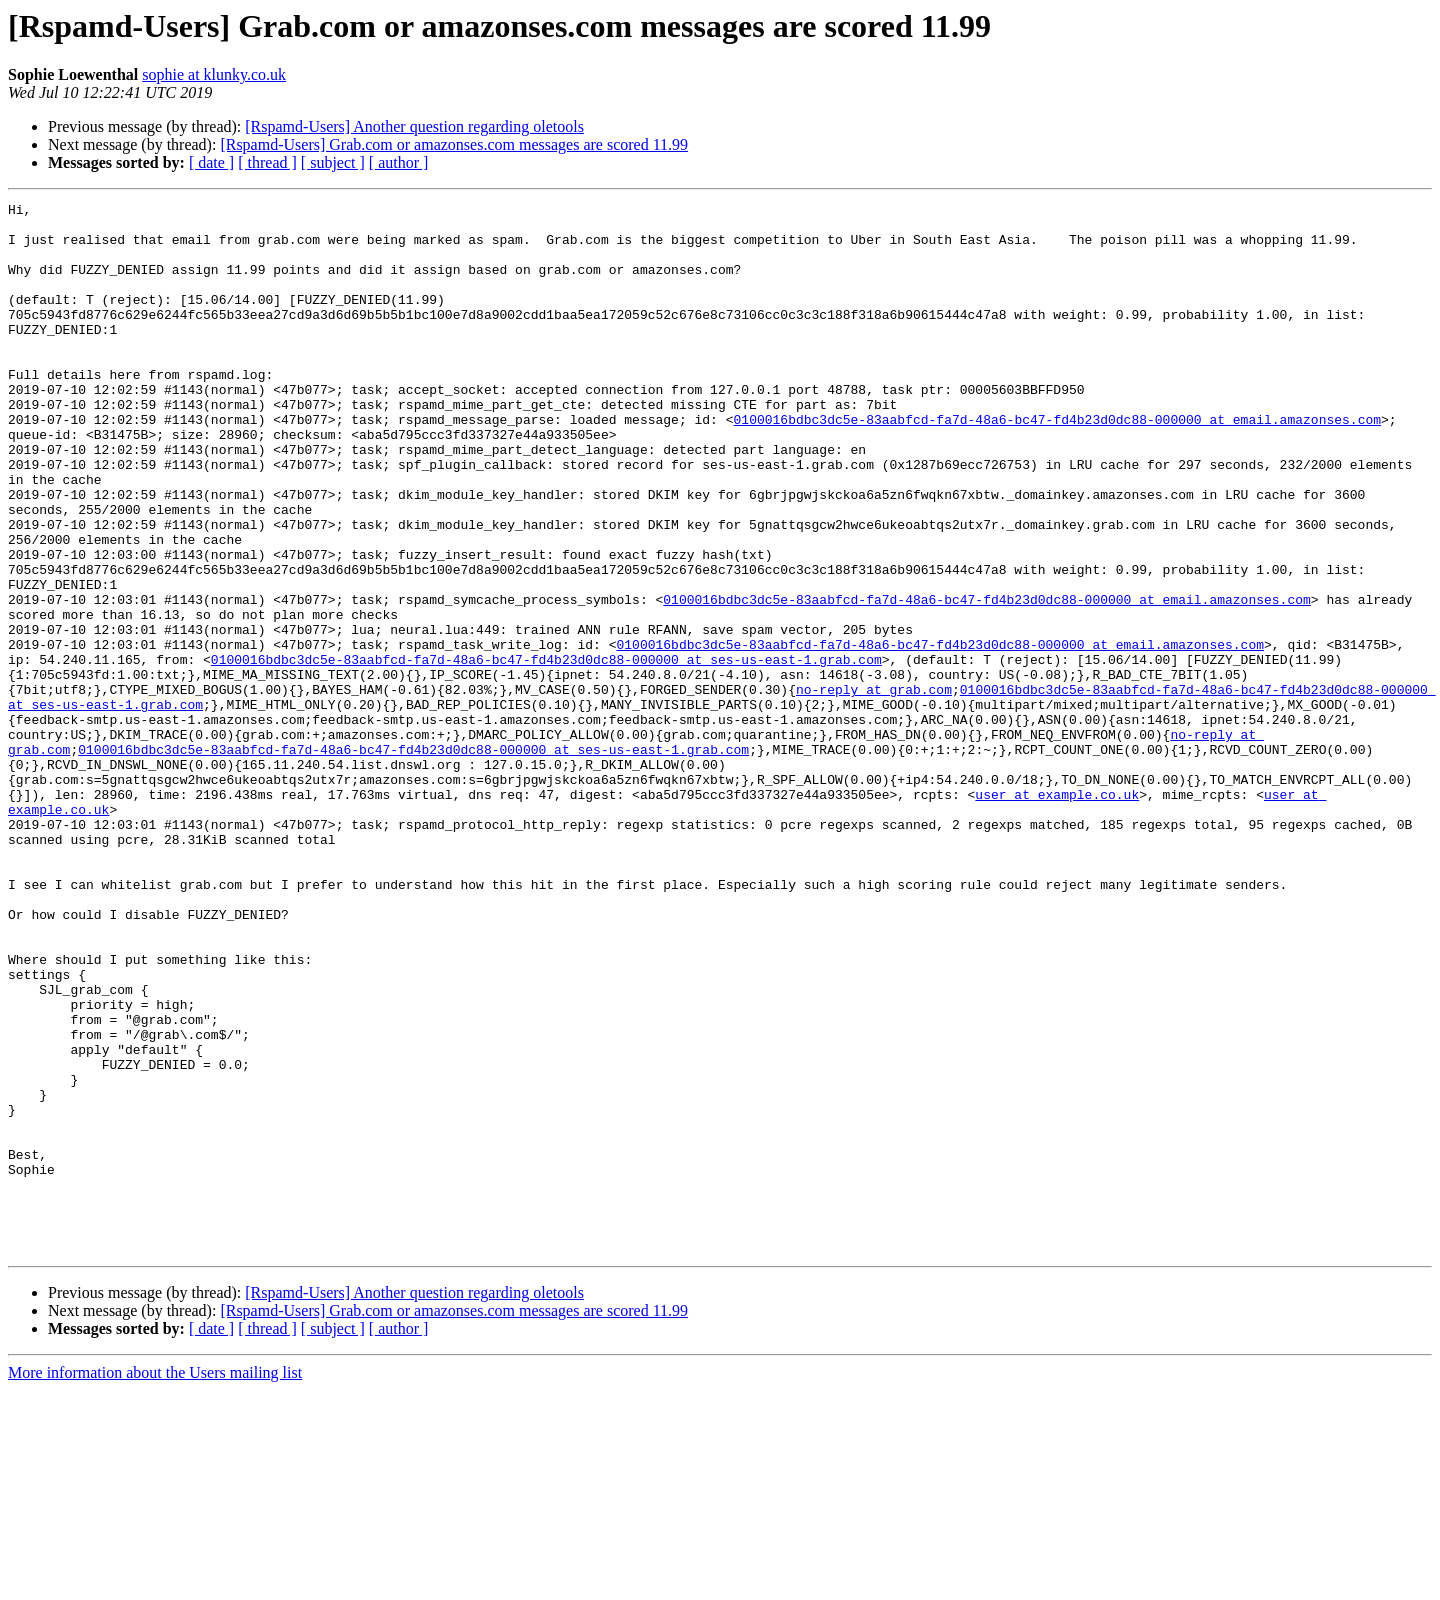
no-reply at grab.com (874, 788)
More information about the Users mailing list (155, 1582)
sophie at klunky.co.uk (214, 74)
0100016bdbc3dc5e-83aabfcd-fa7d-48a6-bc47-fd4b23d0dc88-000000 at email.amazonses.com (1056, 464)
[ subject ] (333, 162)
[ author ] (399, 162)
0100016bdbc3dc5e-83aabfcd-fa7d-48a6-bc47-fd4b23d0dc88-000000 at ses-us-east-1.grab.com (546, 752)
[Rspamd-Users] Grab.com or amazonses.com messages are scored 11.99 (454, 144)
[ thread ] (267, 162)
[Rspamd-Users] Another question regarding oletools (414, 126)
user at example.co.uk (1057, 914)
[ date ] (211, 162)
